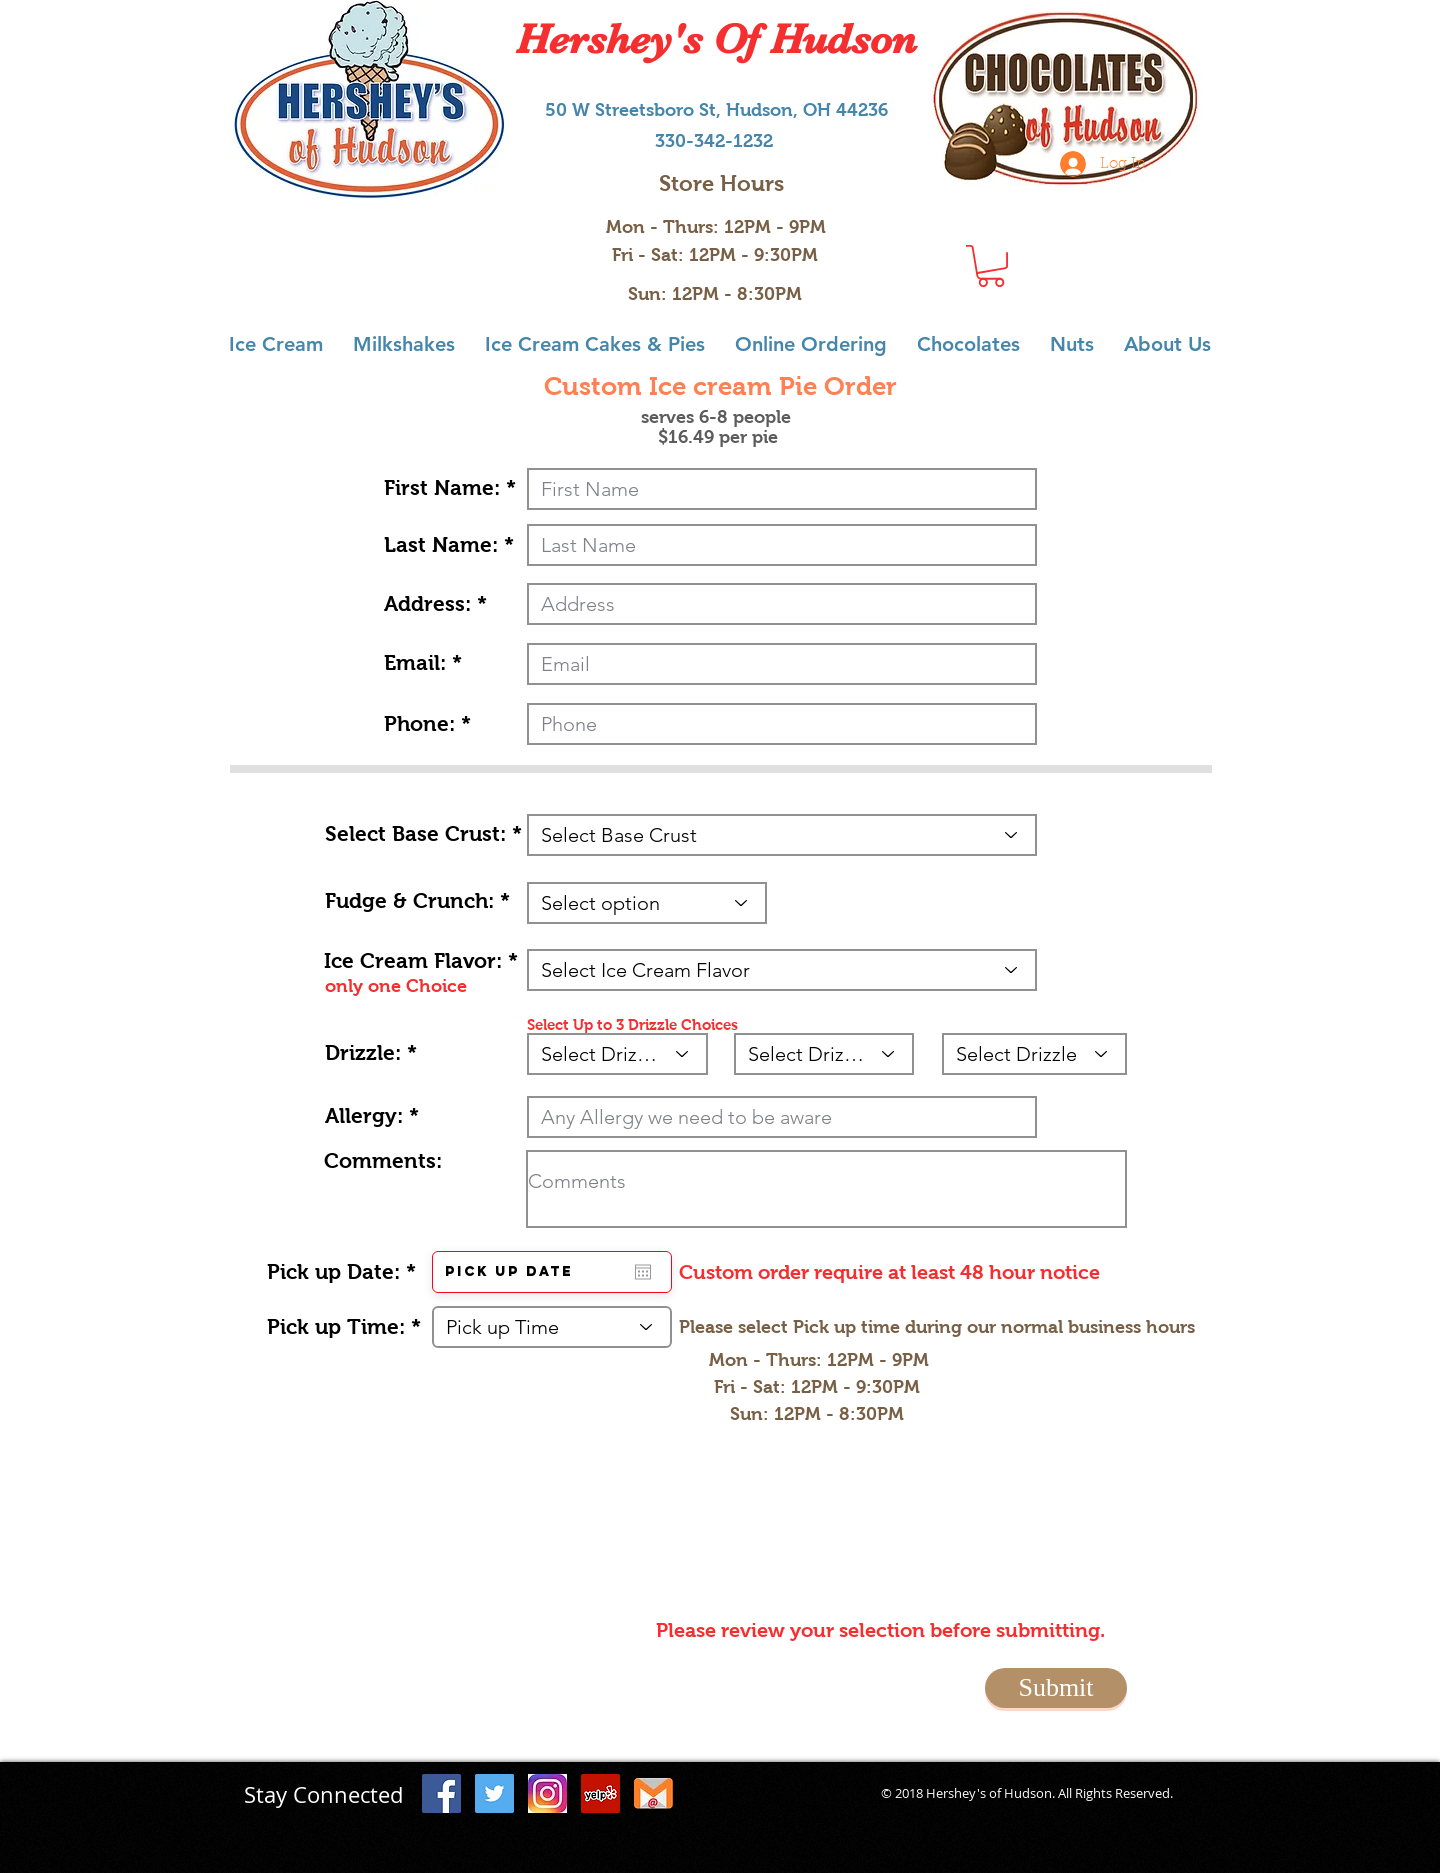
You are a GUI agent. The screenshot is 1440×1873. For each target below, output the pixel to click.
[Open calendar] (643, 1272)
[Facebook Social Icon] (441, 1793)
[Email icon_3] (653, 1793)
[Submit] (1056, 1688)
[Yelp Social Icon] (600, 1793)
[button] (991, 266)
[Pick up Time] (552, 1327)
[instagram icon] (547, 1793)
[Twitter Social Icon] (494, 1793)
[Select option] (647, 903)
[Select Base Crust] (782, 835)
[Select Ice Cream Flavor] (782, 970)
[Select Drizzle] (617, 1054)
